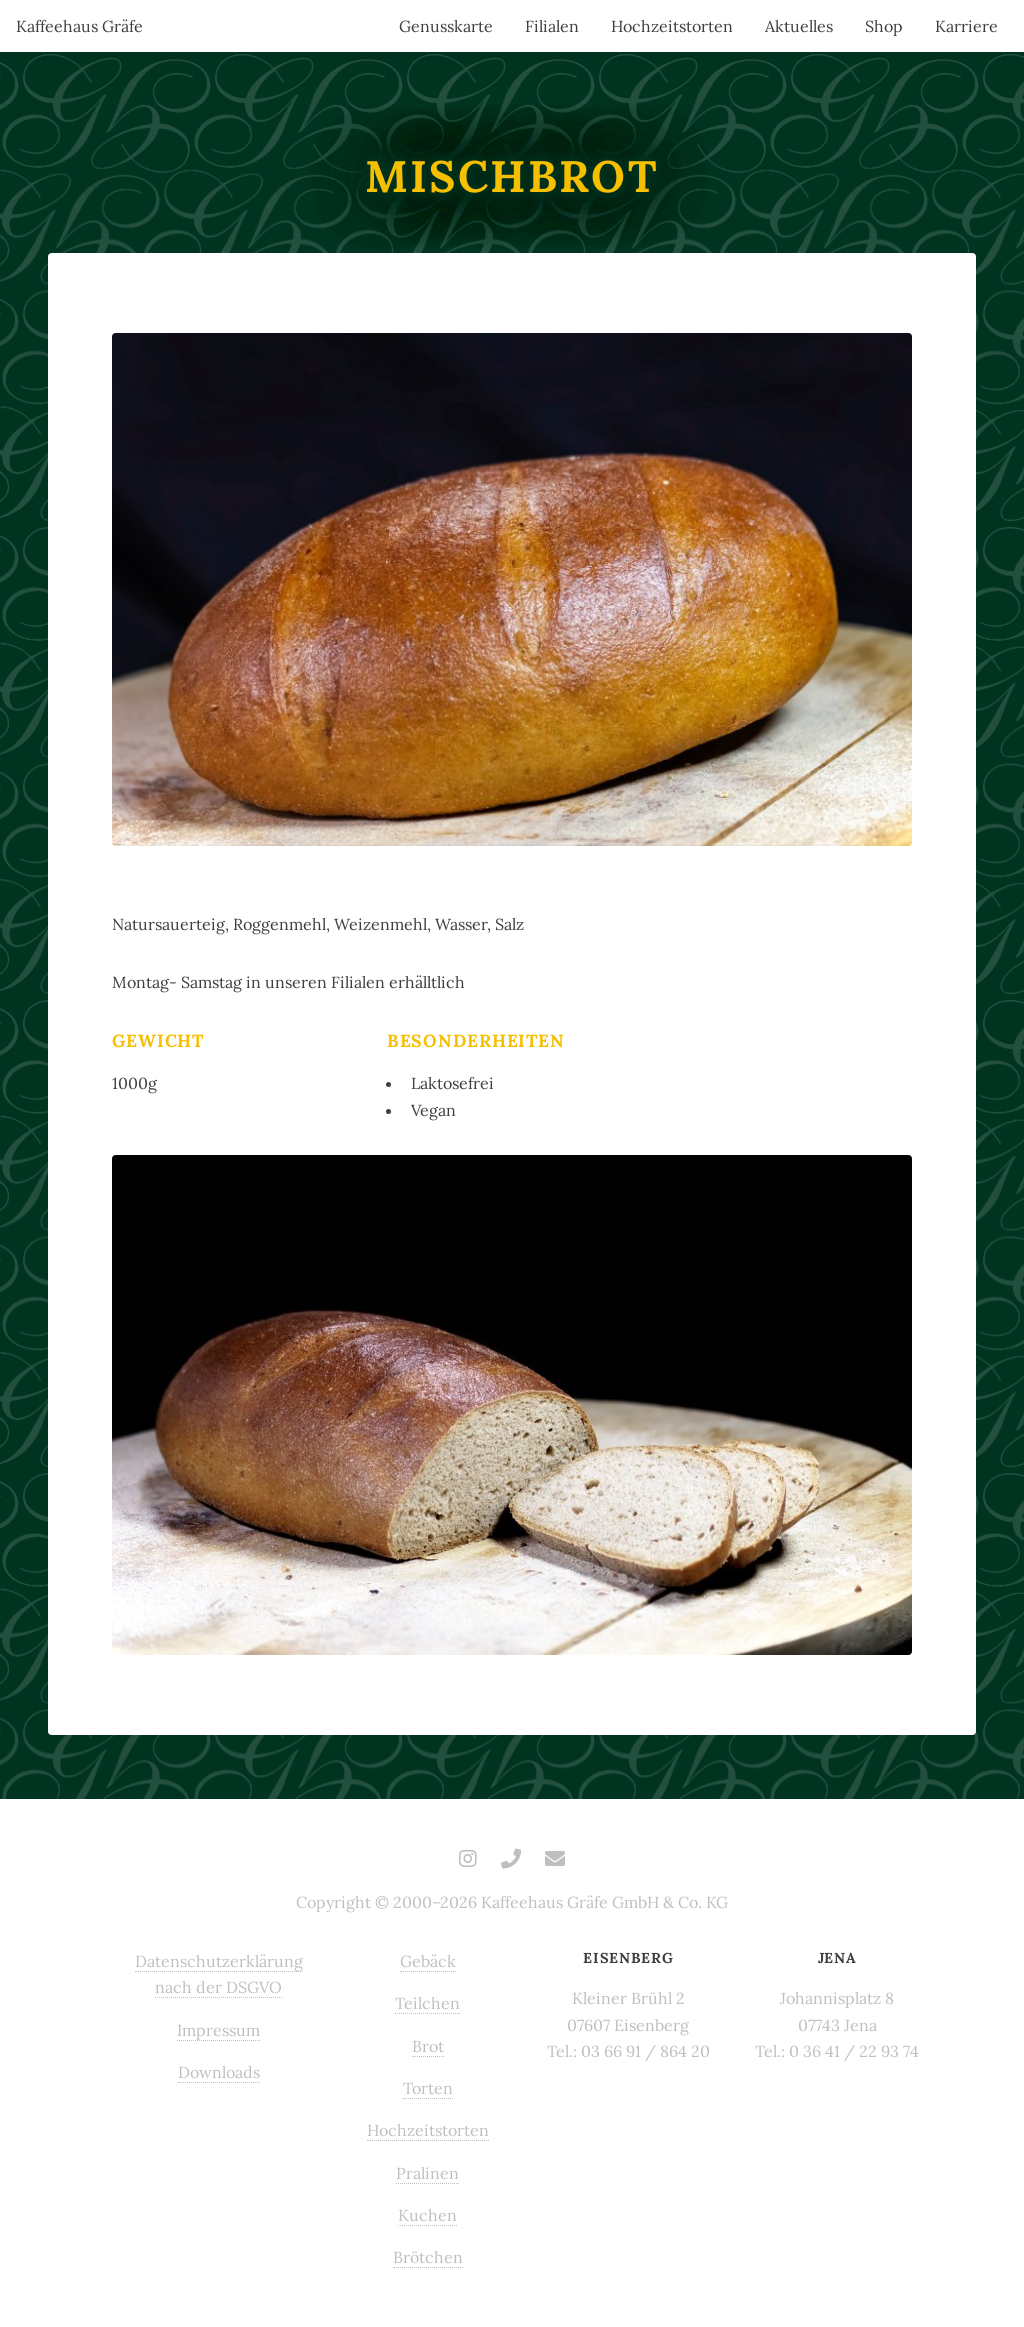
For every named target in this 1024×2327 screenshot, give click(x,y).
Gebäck (428, 1961)
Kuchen (427, 2215)
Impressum (218, 2030)
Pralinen (427, 2173)
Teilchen (427, 2003)
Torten (428, 2088)
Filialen (552, 26)
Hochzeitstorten (672, 26)
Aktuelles (799, 26)
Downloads (219, 2072)
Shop (884, 26)
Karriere (966, 26)
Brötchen (428, 2257)
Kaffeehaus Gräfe (79, 26)
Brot (428, 2046)
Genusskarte (446, 26)
